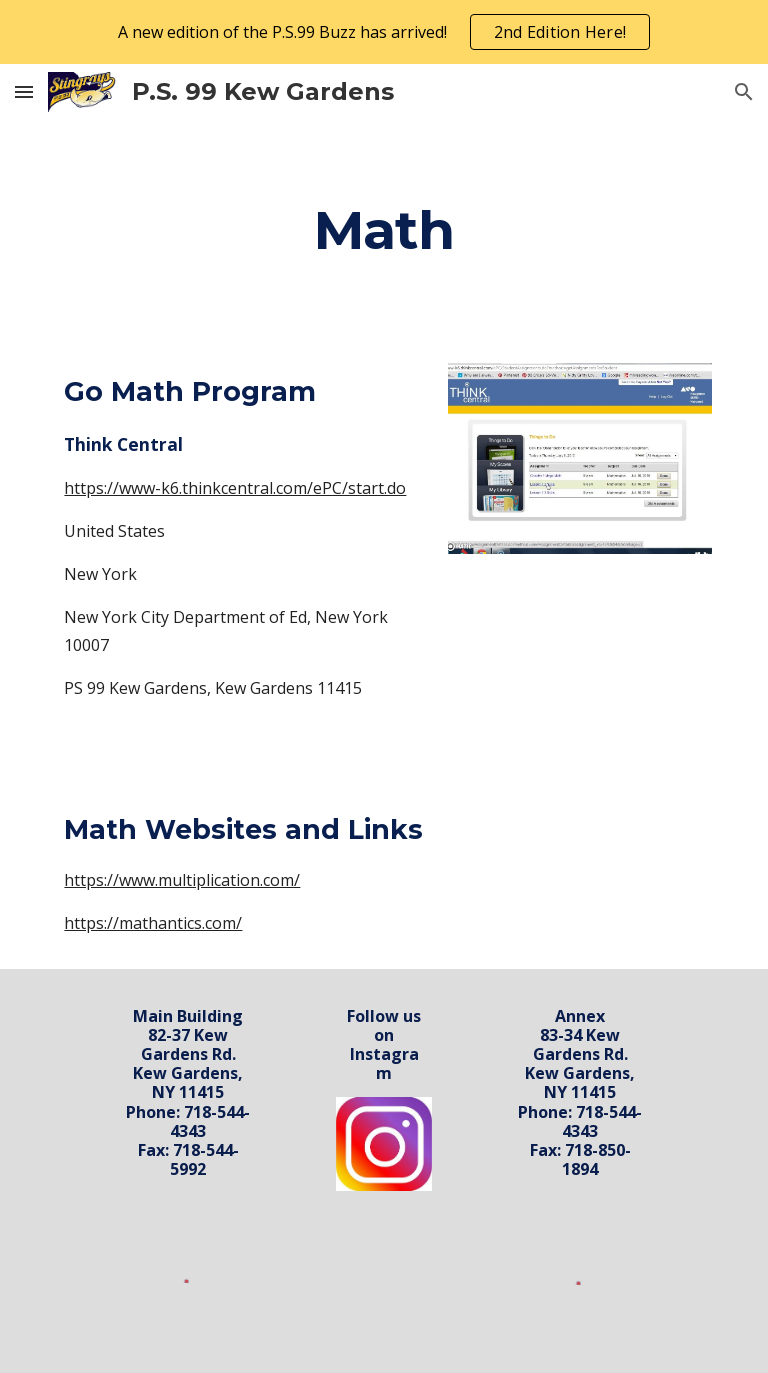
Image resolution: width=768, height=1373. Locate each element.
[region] (384, 32)
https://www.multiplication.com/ (182, 880)
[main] (383, 229)
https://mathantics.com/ (153, 923)
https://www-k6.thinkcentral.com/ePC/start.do (235, 488)
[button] (24, 91)
